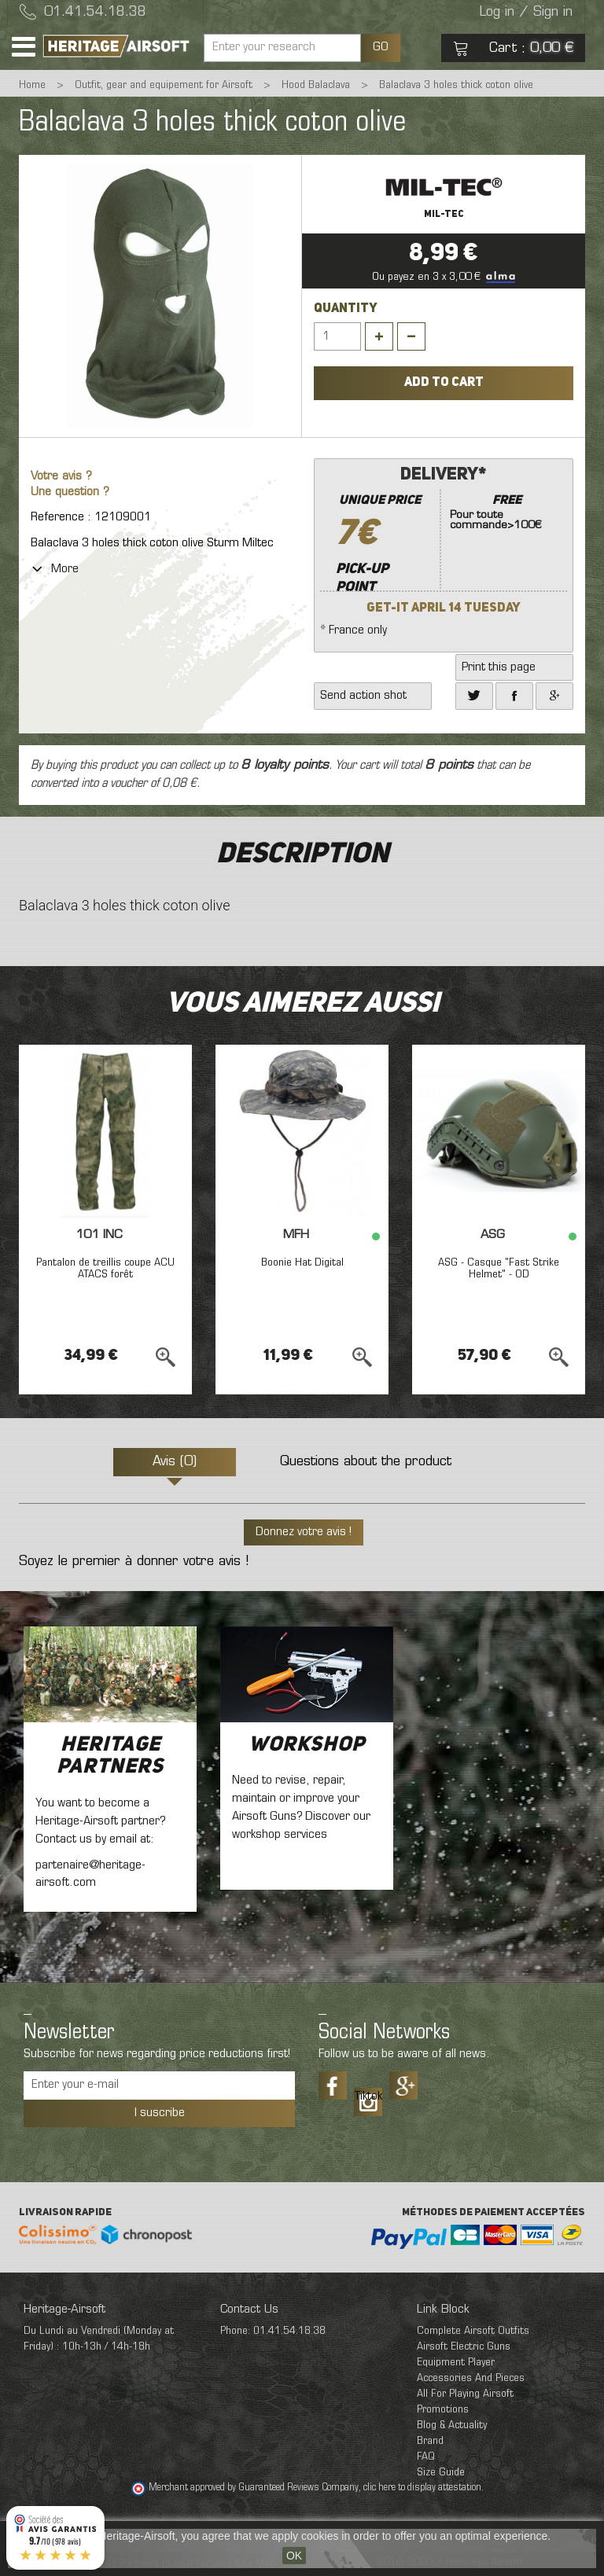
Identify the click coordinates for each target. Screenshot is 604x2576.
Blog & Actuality (452, 2425)
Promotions (443, 2410)
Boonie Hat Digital (302, 1263)
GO (381, 47)
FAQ (426, 2457)
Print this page (499, 667)
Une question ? (70, 492)
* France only (443, 549)
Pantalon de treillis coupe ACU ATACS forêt (105, 1269)
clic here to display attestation (422, 2488)
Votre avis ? (61, 477)
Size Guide (441, 2473)
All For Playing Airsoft (465, 2394)
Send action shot (363, 695)
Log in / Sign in (526, 12)
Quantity (346, 309)
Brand (430, 2441)
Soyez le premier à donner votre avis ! (134, 1562)
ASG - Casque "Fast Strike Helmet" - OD (498, 1269)
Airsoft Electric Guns (463, 2347)
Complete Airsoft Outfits (473, 2331)
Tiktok (368, 2096)
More (55, 569)
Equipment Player (456, 2362)
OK (294, 2555)
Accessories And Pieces (471, 2378)
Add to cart (444, 383)
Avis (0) (175, 1462)
